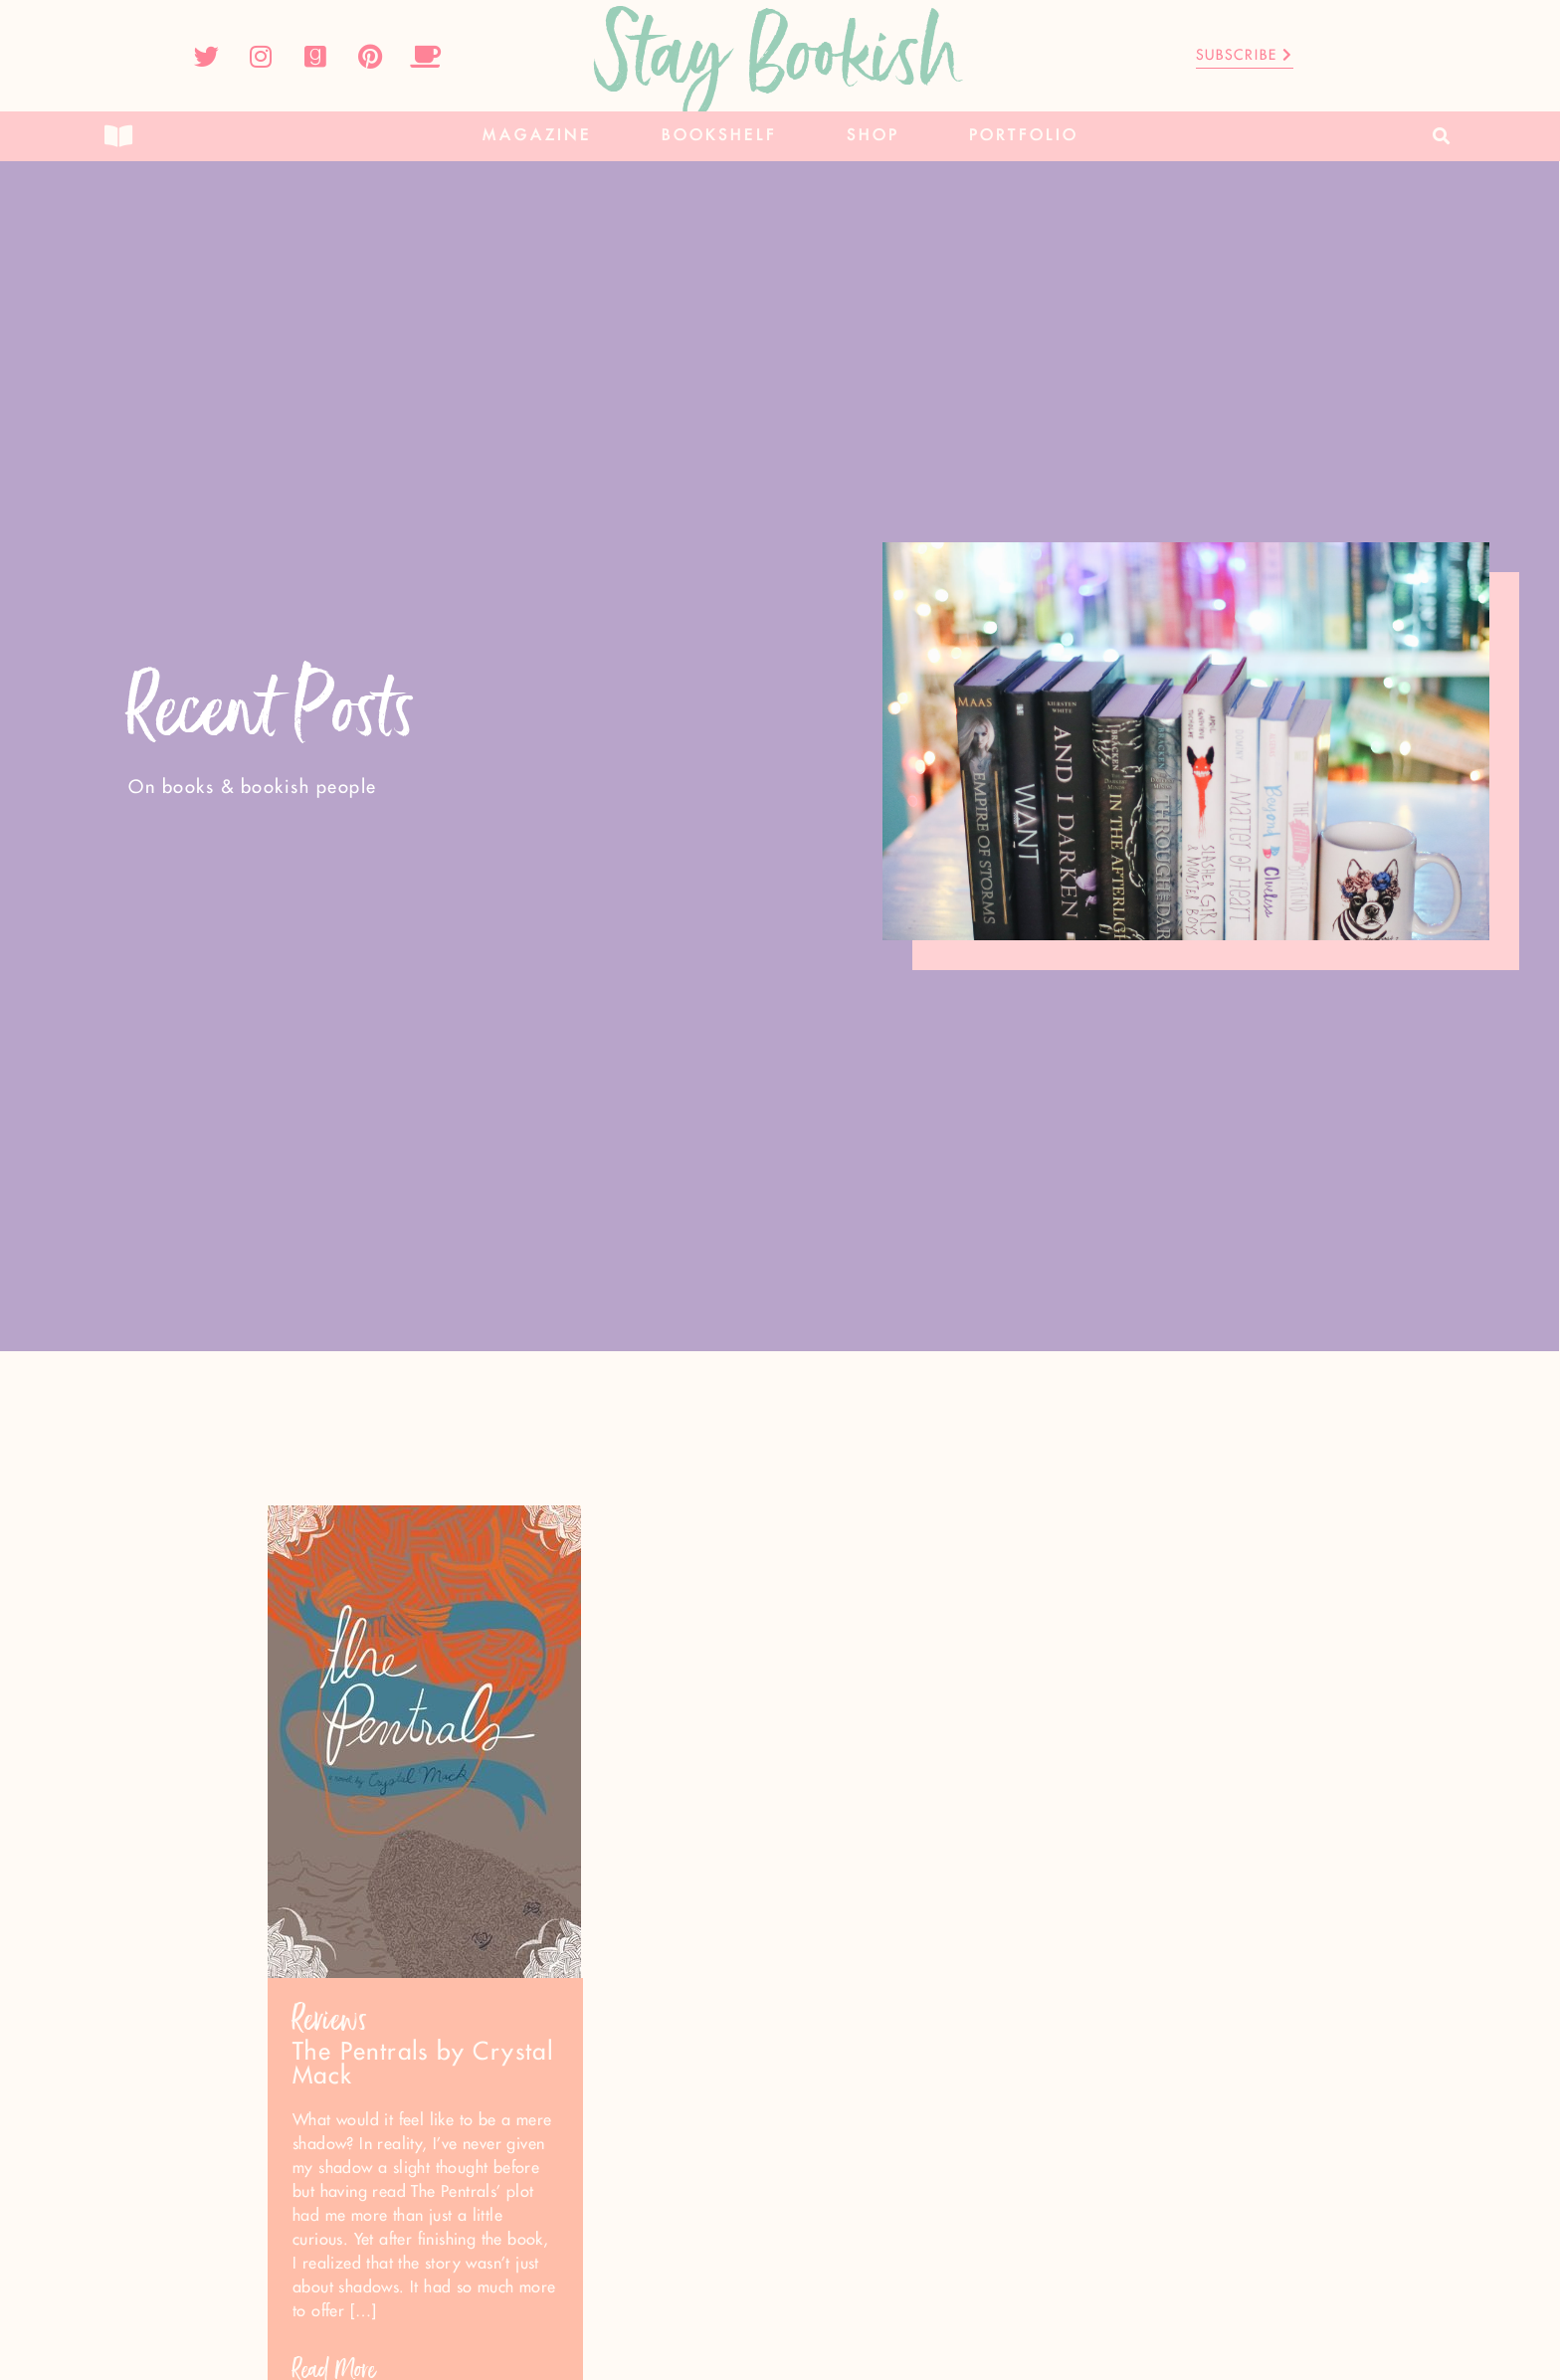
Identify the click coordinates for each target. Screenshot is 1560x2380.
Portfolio (1023, 135)
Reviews (329, 2019)
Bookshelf (719, 135)
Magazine (537, 135)
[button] (1442, 136)
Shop (873, 135)
